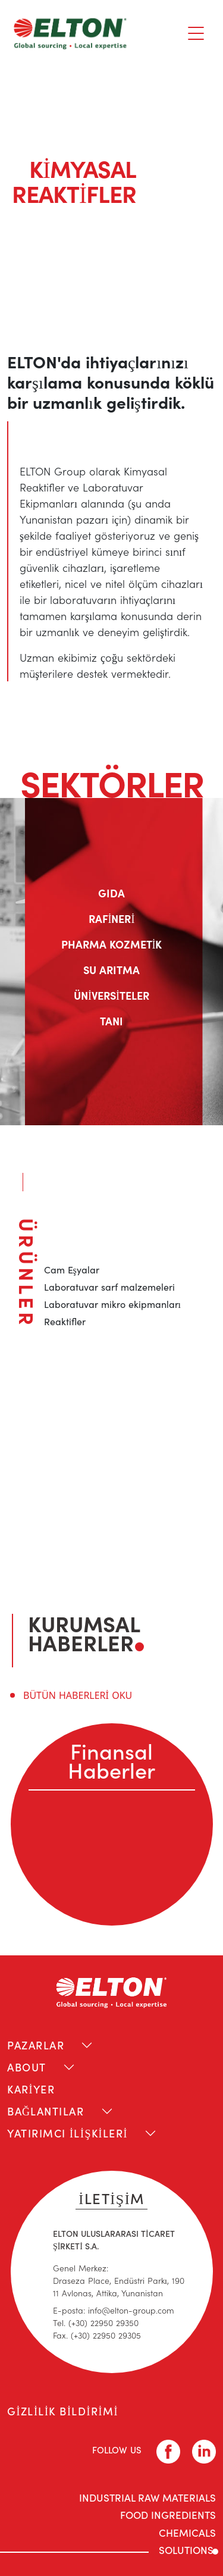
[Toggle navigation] (196, 33)
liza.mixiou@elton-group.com (105, 1514)
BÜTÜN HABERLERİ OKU (77, 1695)
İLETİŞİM (111, 2198)
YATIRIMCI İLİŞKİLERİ (67, 2133)
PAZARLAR (35, 2044)
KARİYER (31, 2089)
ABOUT (26, 2066)
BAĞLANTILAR (45, 2111)
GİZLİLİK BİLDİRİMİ (62, 2410)
